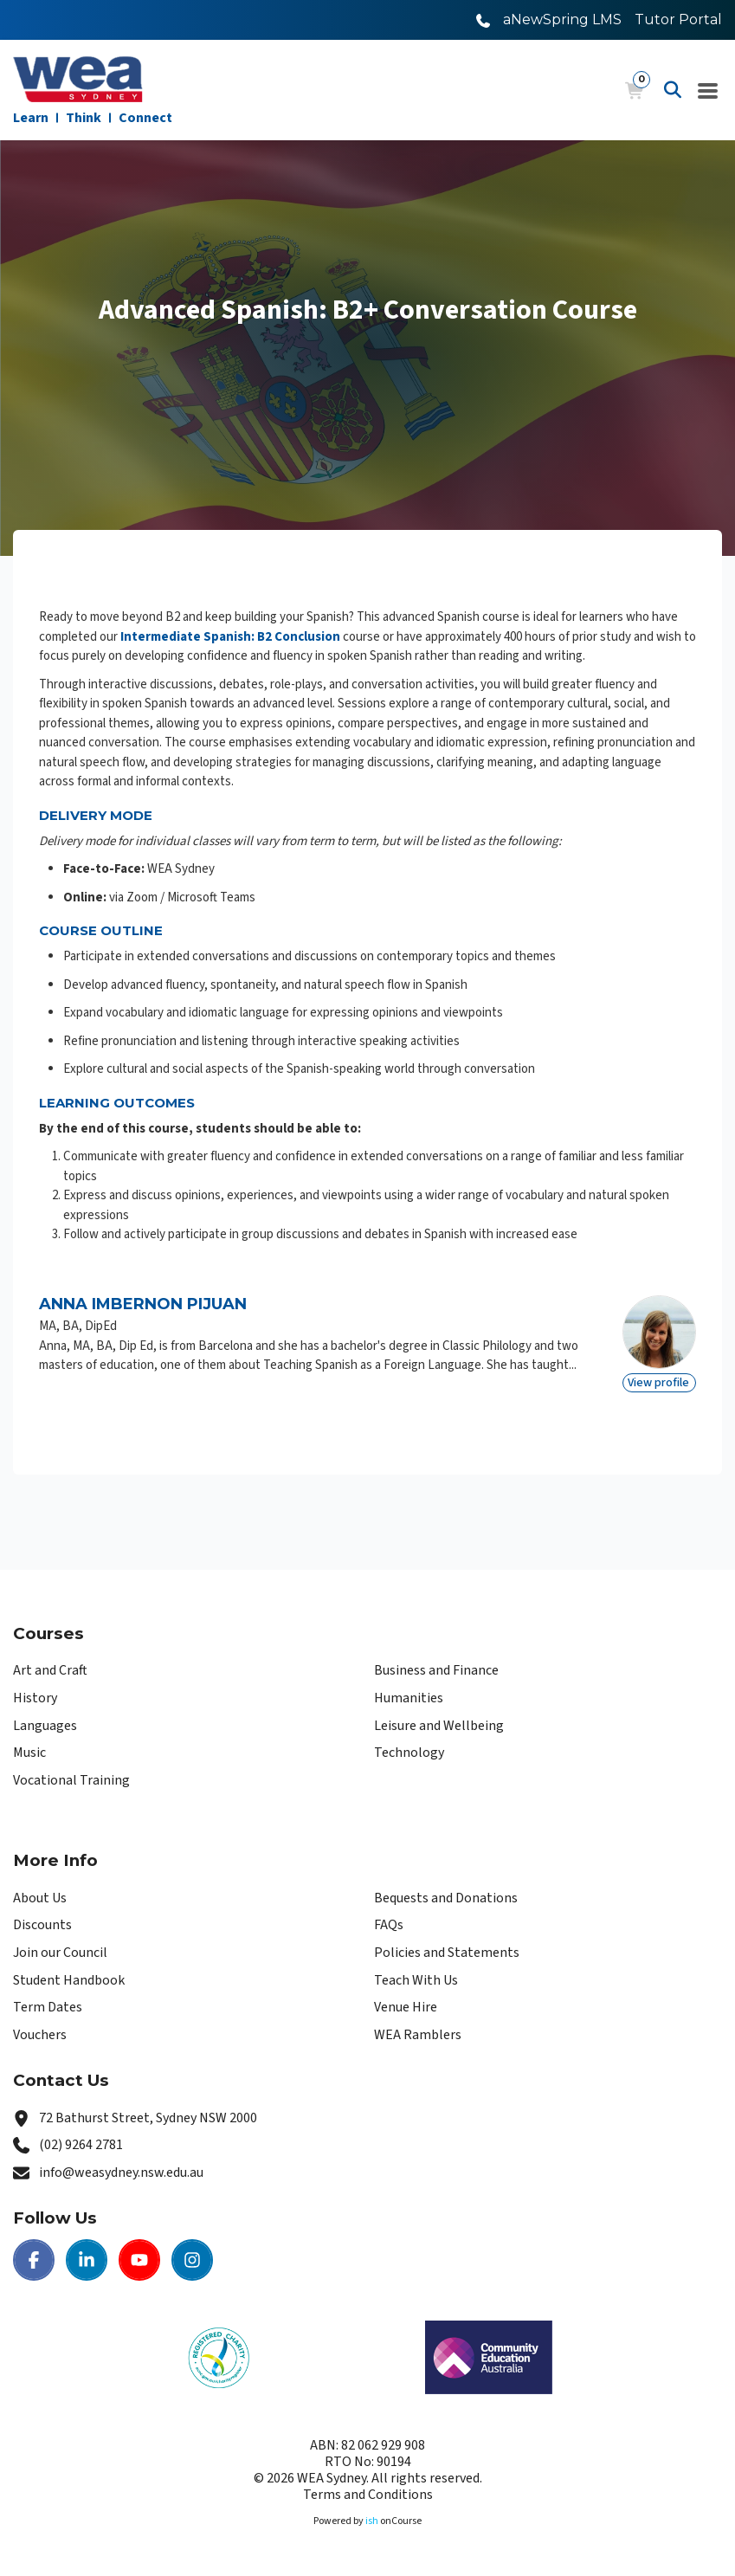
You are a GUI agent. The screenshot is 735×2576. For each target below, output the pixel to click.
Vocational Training (71, 1780)
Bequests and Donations (446, 1898)
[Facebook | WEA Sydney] (34, 2260)
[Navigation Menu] (708, 90)
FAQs (388, 1925)
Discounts (42, 1925)
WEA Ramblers (417, 2035)
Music (29, 1752)
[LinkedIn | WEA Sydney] (86, 2260)
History (35, 1698)
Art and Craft (50, 1670)
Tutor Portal (678, 19)
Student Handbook (69, 1980)
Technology (409, 1752)
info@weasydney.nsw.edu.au (121, 2172)
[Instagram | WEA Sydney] (192, 2260)
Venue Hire (405, 2007)
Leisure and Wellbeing (439, 1726)
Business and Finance (436, 1670)
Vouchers (40, 2035)
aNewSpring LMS (562, 19)
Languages (45, 1726)
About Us (40, 1898)
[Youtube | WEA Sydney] (139, 2260)
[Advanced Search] (673, 90)
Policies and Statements (446, 1952)
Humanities (408, 1698)
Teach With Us (416, 1980)
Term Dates (47, 2007)
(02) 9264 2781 (81, 2145)
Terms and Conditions (368, 2494)
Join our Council (60, 1952)
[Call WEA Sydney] (483, 19)
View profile (658, 1383)
